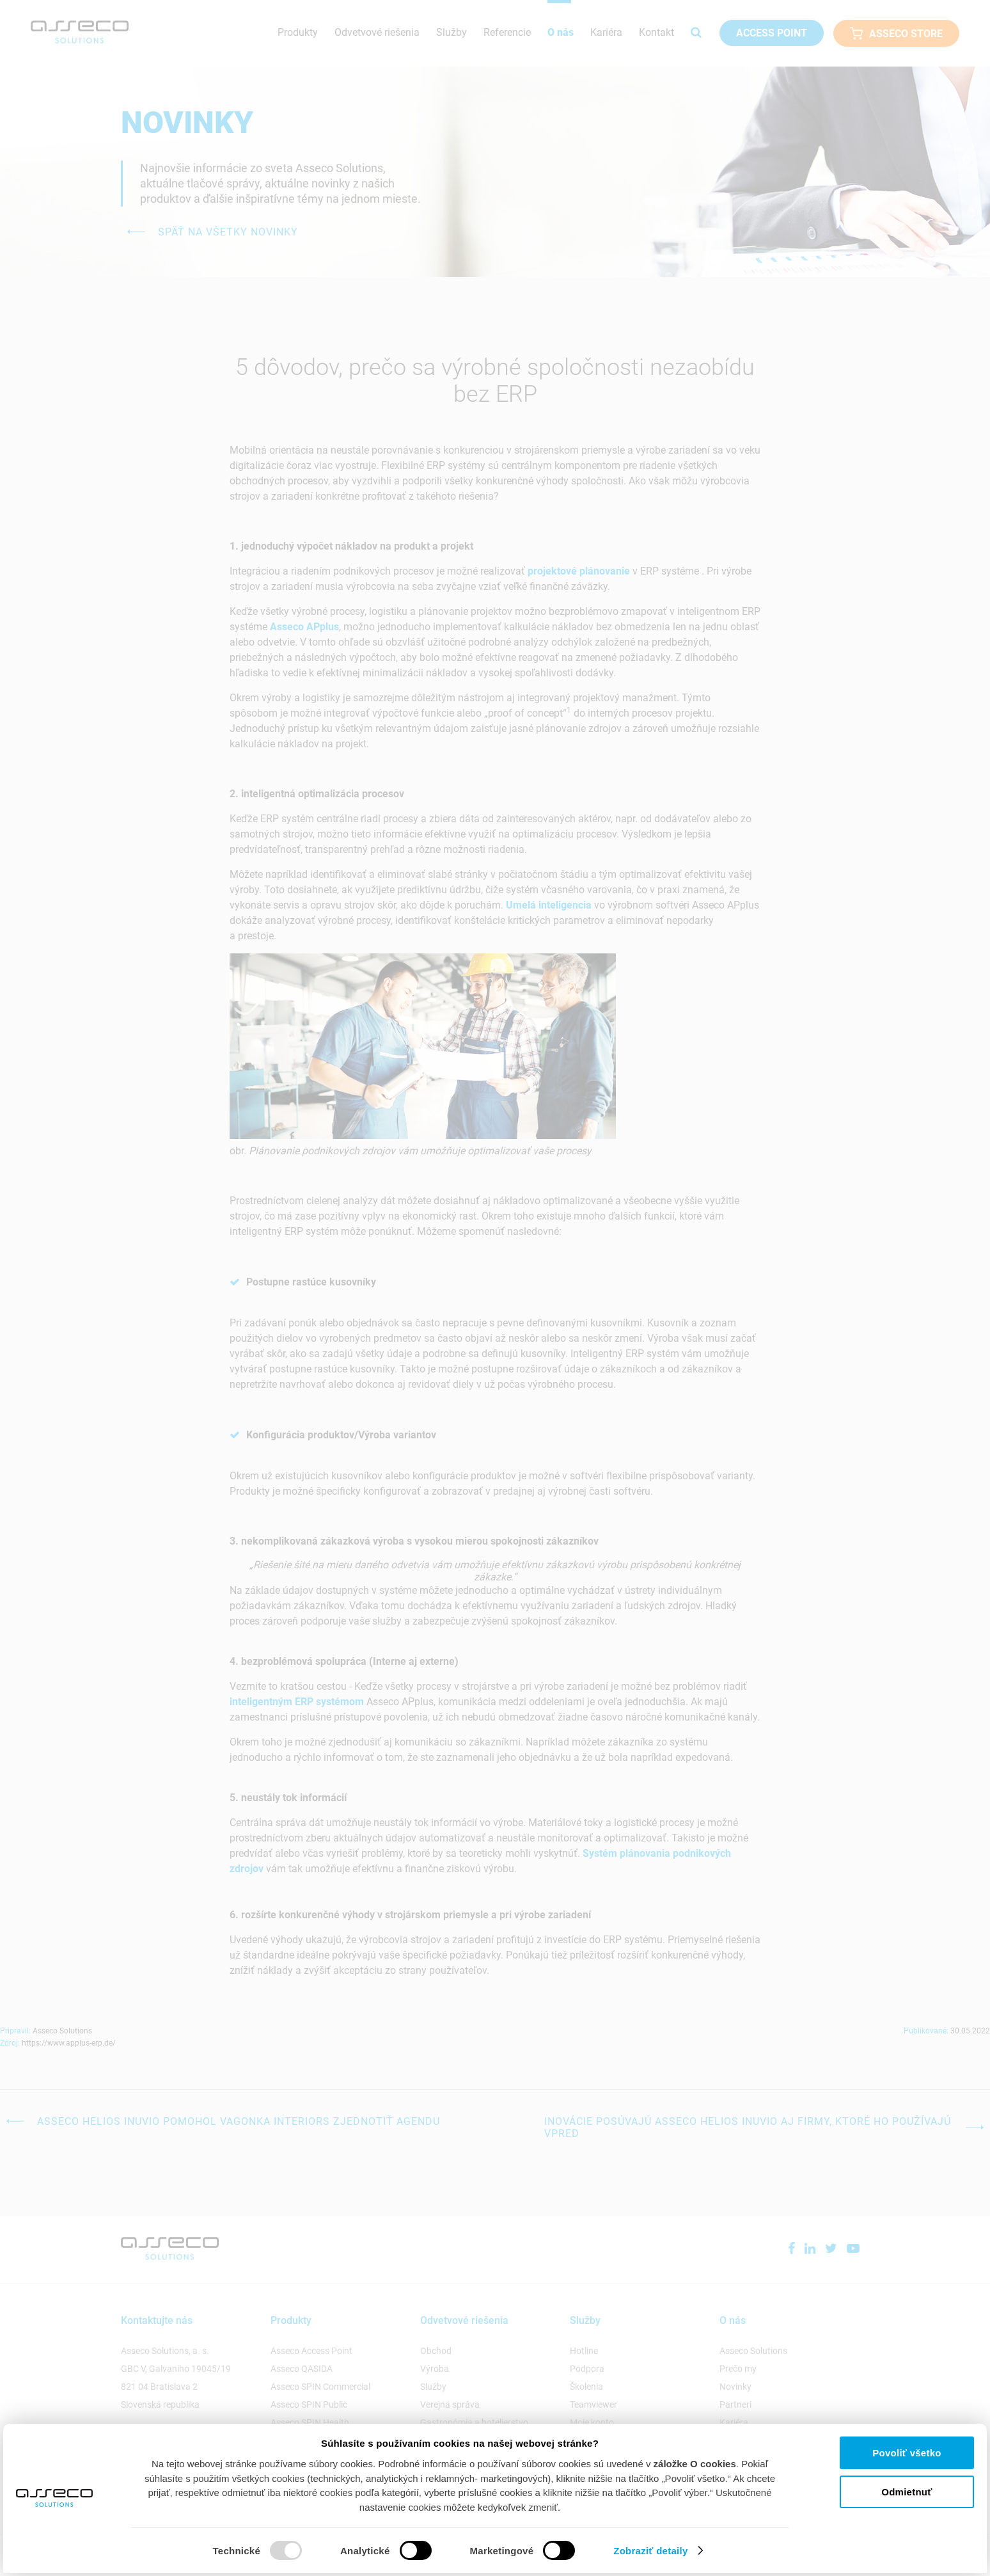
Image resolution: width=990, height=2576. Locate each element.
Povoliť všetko (906, 2452)
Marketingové (502, 2550)
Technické (237, 2550)
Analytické (365, 2550)
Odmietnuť (906, 2491)
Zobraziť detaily (660, 2550)
